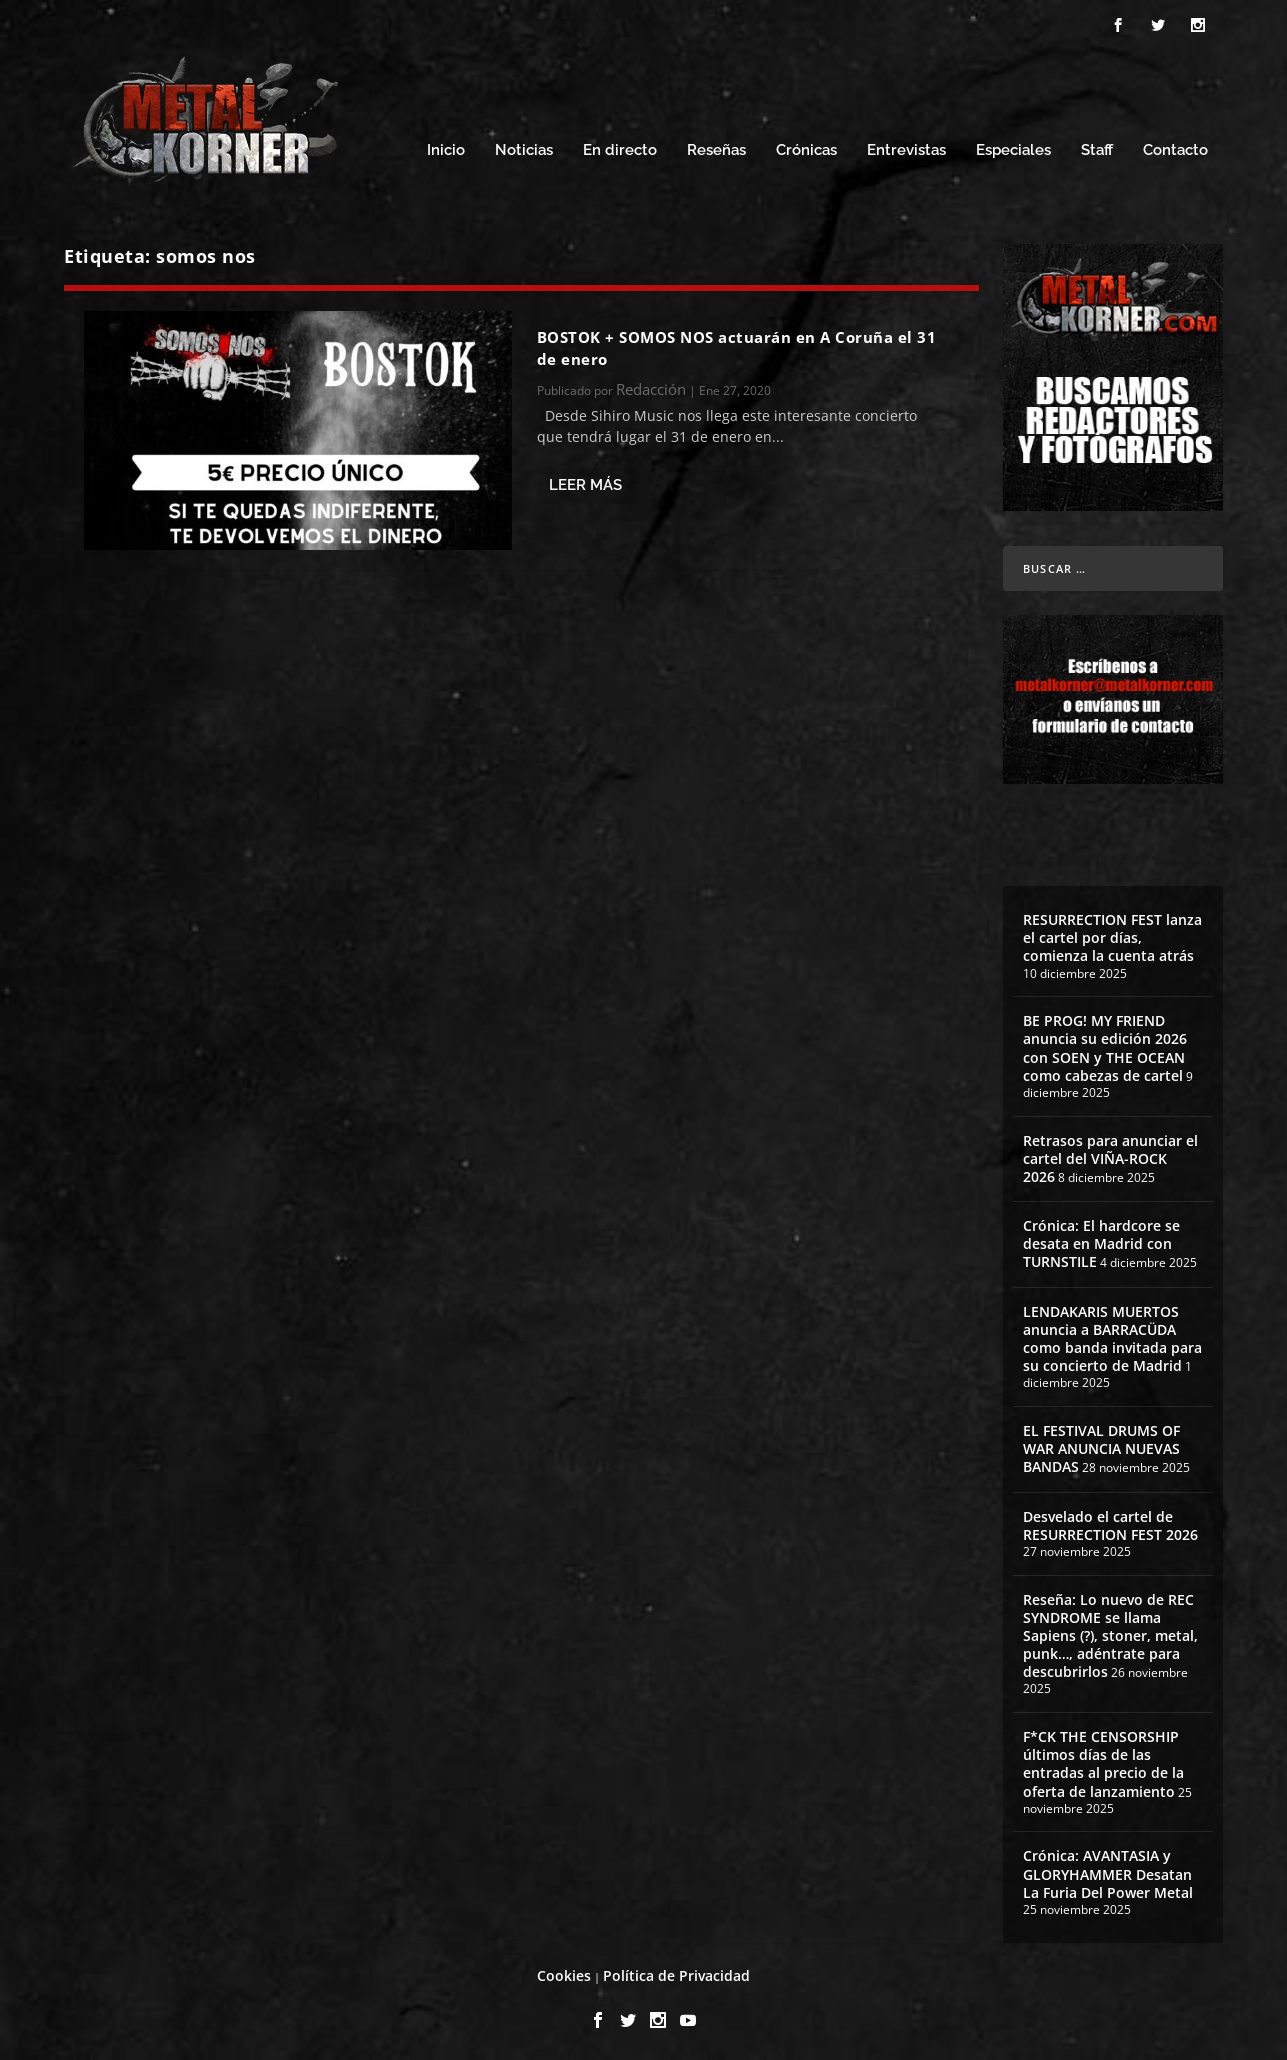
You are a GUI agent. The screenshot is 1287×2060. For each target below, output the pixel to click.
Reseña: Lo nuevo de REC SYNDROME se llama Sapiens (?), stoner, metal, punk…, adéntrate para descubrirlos (1110, 1633)
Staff (1097, 147)
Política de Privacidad (676, 1972)
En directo (620, 147)
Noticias (524, 147)
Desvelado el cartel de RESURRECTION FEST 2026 (1110, 1522)
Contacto (1175, 147)
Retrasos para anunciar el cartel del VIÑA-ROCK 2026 (1110, 1155)
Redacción (651, 386)
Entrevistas (906, 147)
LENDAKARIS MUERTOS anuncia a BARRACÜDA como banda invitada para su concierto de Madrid (1112, 1336)
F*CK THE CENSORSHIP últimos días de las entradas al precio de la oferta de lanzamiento (1103, 1761)
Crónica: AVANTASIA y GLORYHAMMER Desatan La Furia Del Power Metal (1108, 1870)
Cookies (564, 1972)
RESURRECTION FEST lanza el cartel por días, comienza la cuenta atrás (1112, 934)
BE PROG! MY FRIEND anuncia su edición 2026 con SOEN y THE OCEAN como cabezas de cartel (1105, 1045)
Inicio (446, 147)
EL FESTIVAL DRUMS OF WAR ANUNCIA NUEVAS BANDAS (1101, 1445)
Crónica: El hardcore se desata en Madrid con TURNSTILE (1101, 1240)
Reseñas (716, 147)
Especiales (1013, 147)
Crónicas (806, 147)
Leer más (585, 482)
